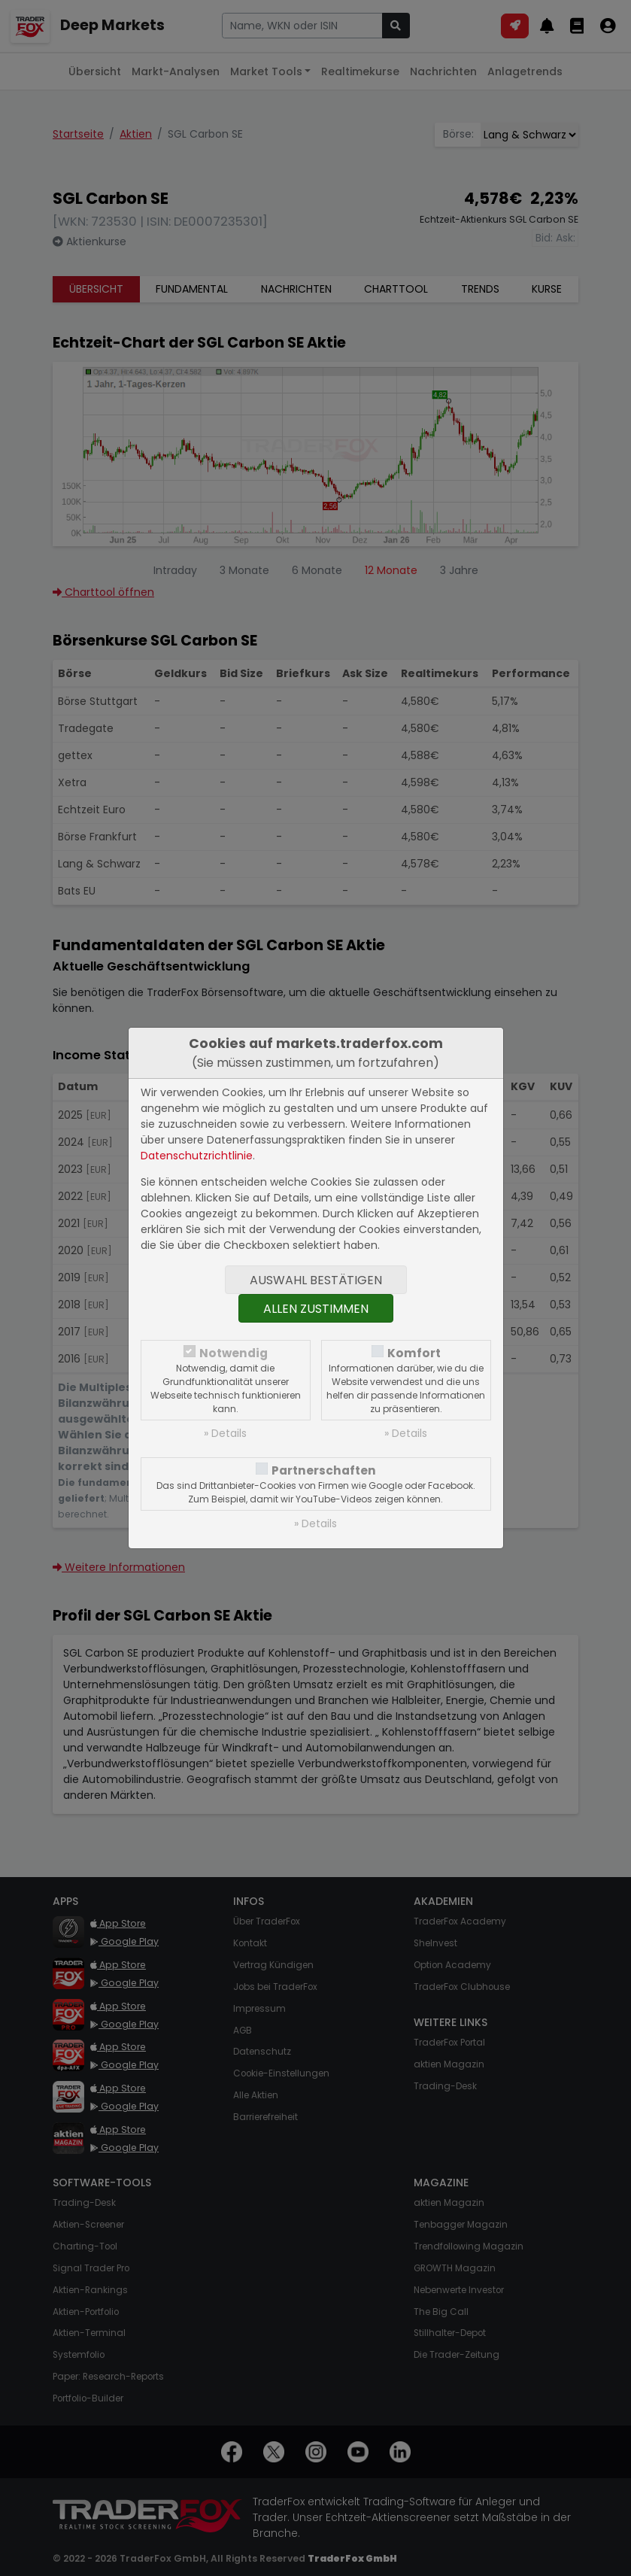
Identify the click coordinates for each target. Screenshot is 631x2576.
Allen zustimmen (316, 1308)
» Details (225, 1433)
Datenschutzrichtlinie (197, 1155)
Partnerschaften (324, 1470)
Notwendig (233, 1353)
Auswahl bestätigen (316, 1280)
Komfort (414, 1353)
